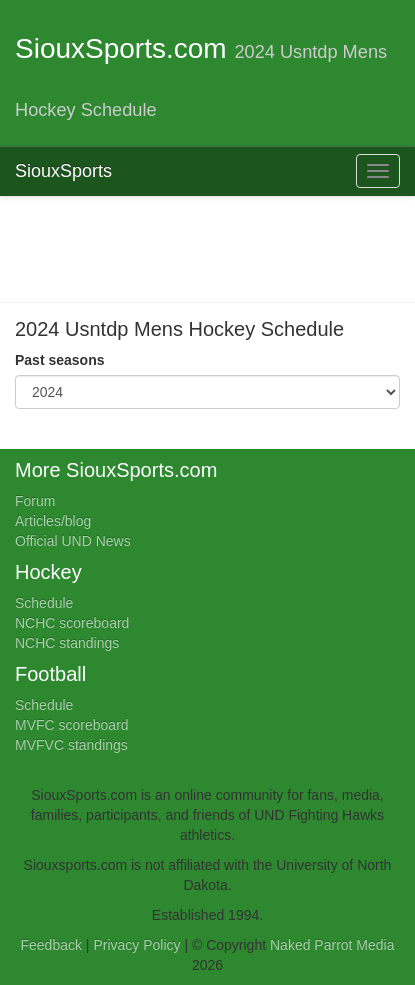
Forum (35, 501)
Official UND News (73, 541)
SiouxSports (63, 171)
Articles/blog (53, 521)
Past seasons (60, 360)
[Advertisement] (215, 247)
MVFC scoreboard (72, 725)
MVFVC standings (71, 745)
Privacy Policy (136, 945)
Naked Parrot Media (332, 945)
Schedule (44, 603)
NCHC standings (67, 643)
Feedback (51, 945)
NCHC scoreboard (72, 623)
